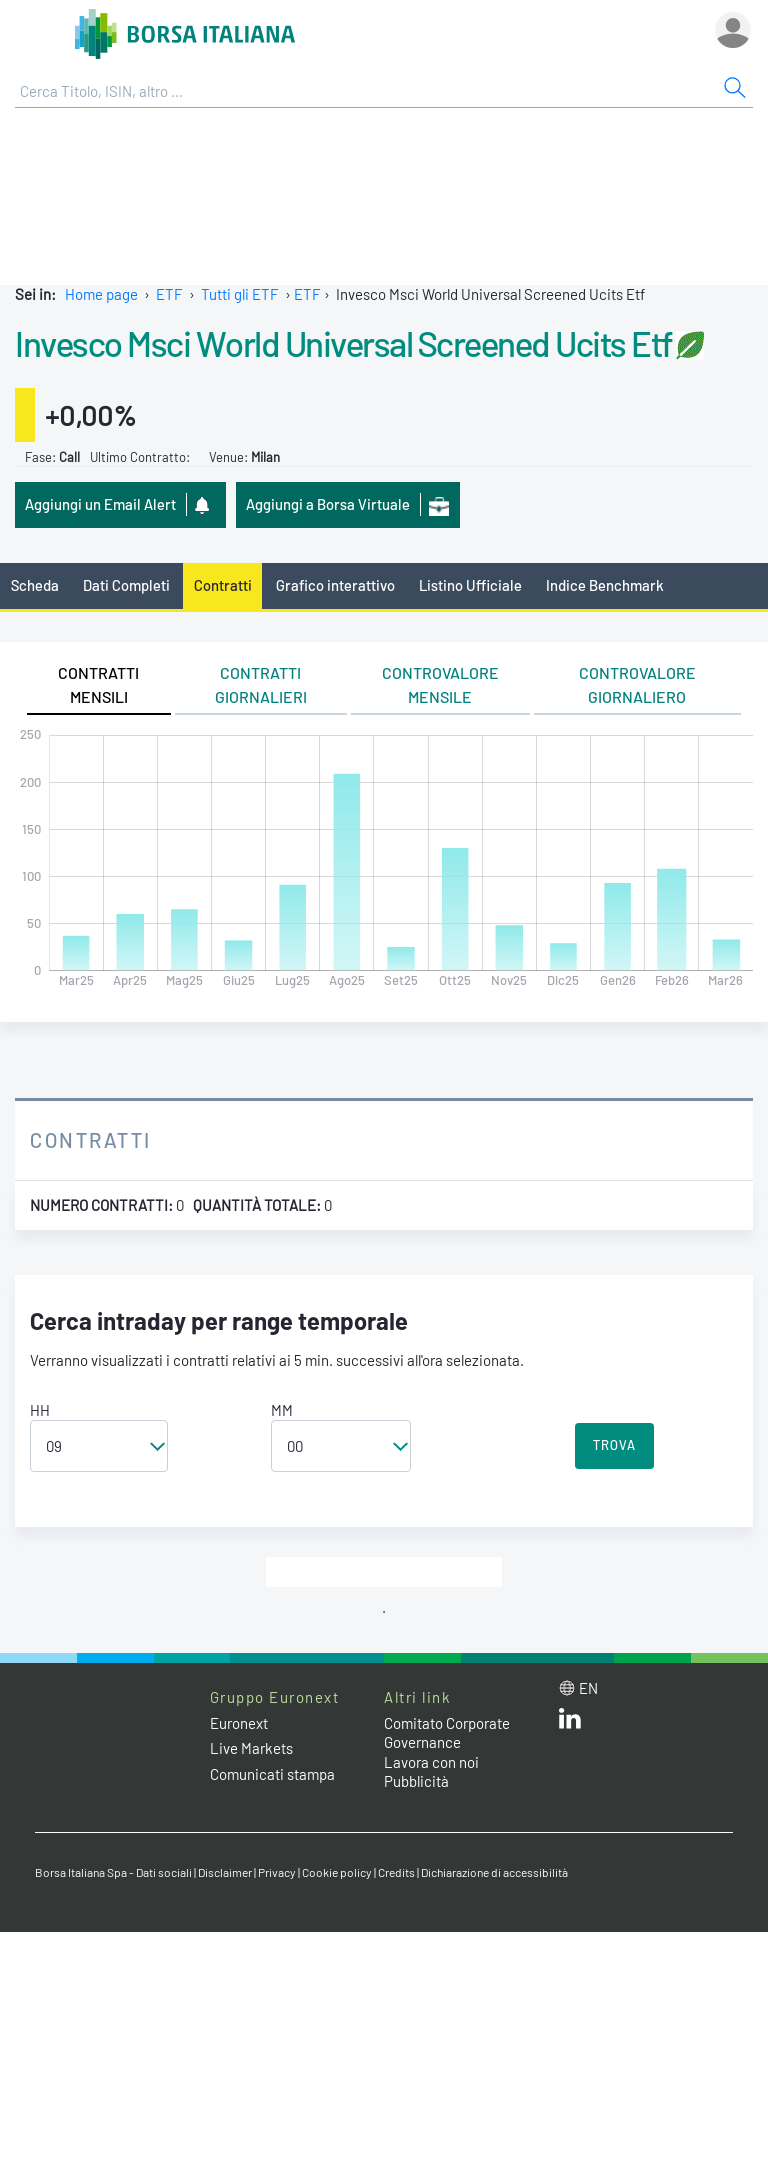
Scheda (35, 585)
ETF (169, 294)
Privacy (277, 1872)
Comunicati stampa (272, 1774)
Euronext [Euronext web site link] (239, 1723)
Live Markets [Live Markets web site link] (251, 1748)
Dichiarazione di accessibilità (494, 1872)
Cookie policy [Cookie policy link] (337, 1872)
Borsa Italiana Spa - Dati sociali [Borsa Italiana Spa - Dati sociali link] (113, 1872)
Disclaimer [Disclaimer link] (225, 1872)
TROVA (614, 1445)
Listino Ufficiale (470, 585)
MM (282, 1410)
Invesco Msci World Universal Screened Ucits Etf (343, 343)
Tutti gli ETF (240, 294)
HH (40, 1410)
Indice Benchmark (605, 585)
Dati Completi (126, 585)
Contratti (223, 585)
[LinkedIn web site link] (570, 1723)
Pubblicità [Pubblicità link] (416, 1781)
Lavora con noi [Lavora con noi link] (431, 1762)
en (588, 1688)
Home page (101, 294)
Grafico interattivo (335, 585)
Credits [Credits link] (396, 1872)
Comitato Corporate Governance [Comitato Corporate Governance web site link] (447, 1733)
